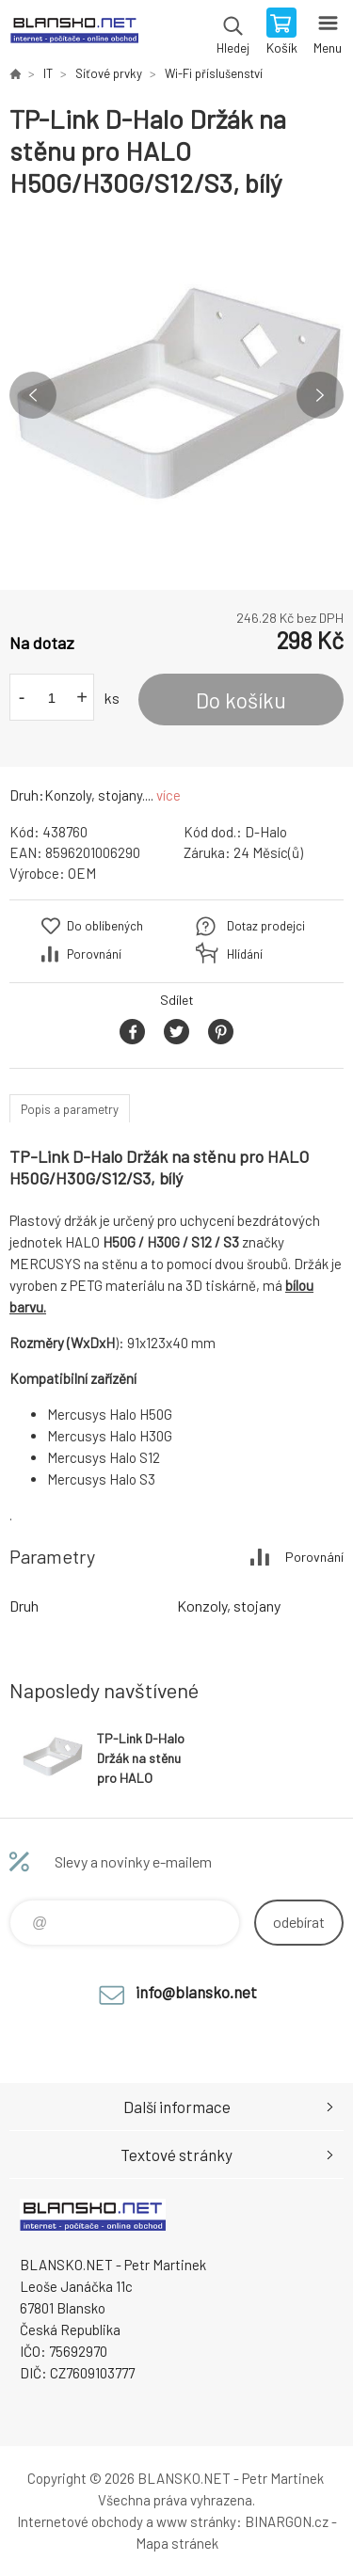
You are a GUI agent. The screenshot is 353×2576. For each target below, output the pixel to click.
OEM (82, 873)
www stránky (196, 2521)
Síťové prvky (108, 73)
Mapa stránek (177, 2543)
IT (48, 73)
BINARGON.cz (287, 2521)
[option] (176, 395)
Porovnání (94, 954)
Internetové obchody (80, 2521)
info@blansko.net (196, 1991)
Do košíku (241, 700)
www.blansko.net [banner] (73, 33)
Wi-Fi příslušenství (214, 73)
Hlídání (245, 954)
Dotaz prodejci (266, 925)
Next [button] (320, 395)
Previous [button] (32, 395)
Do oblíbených (105, 925)
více (168, 795)
